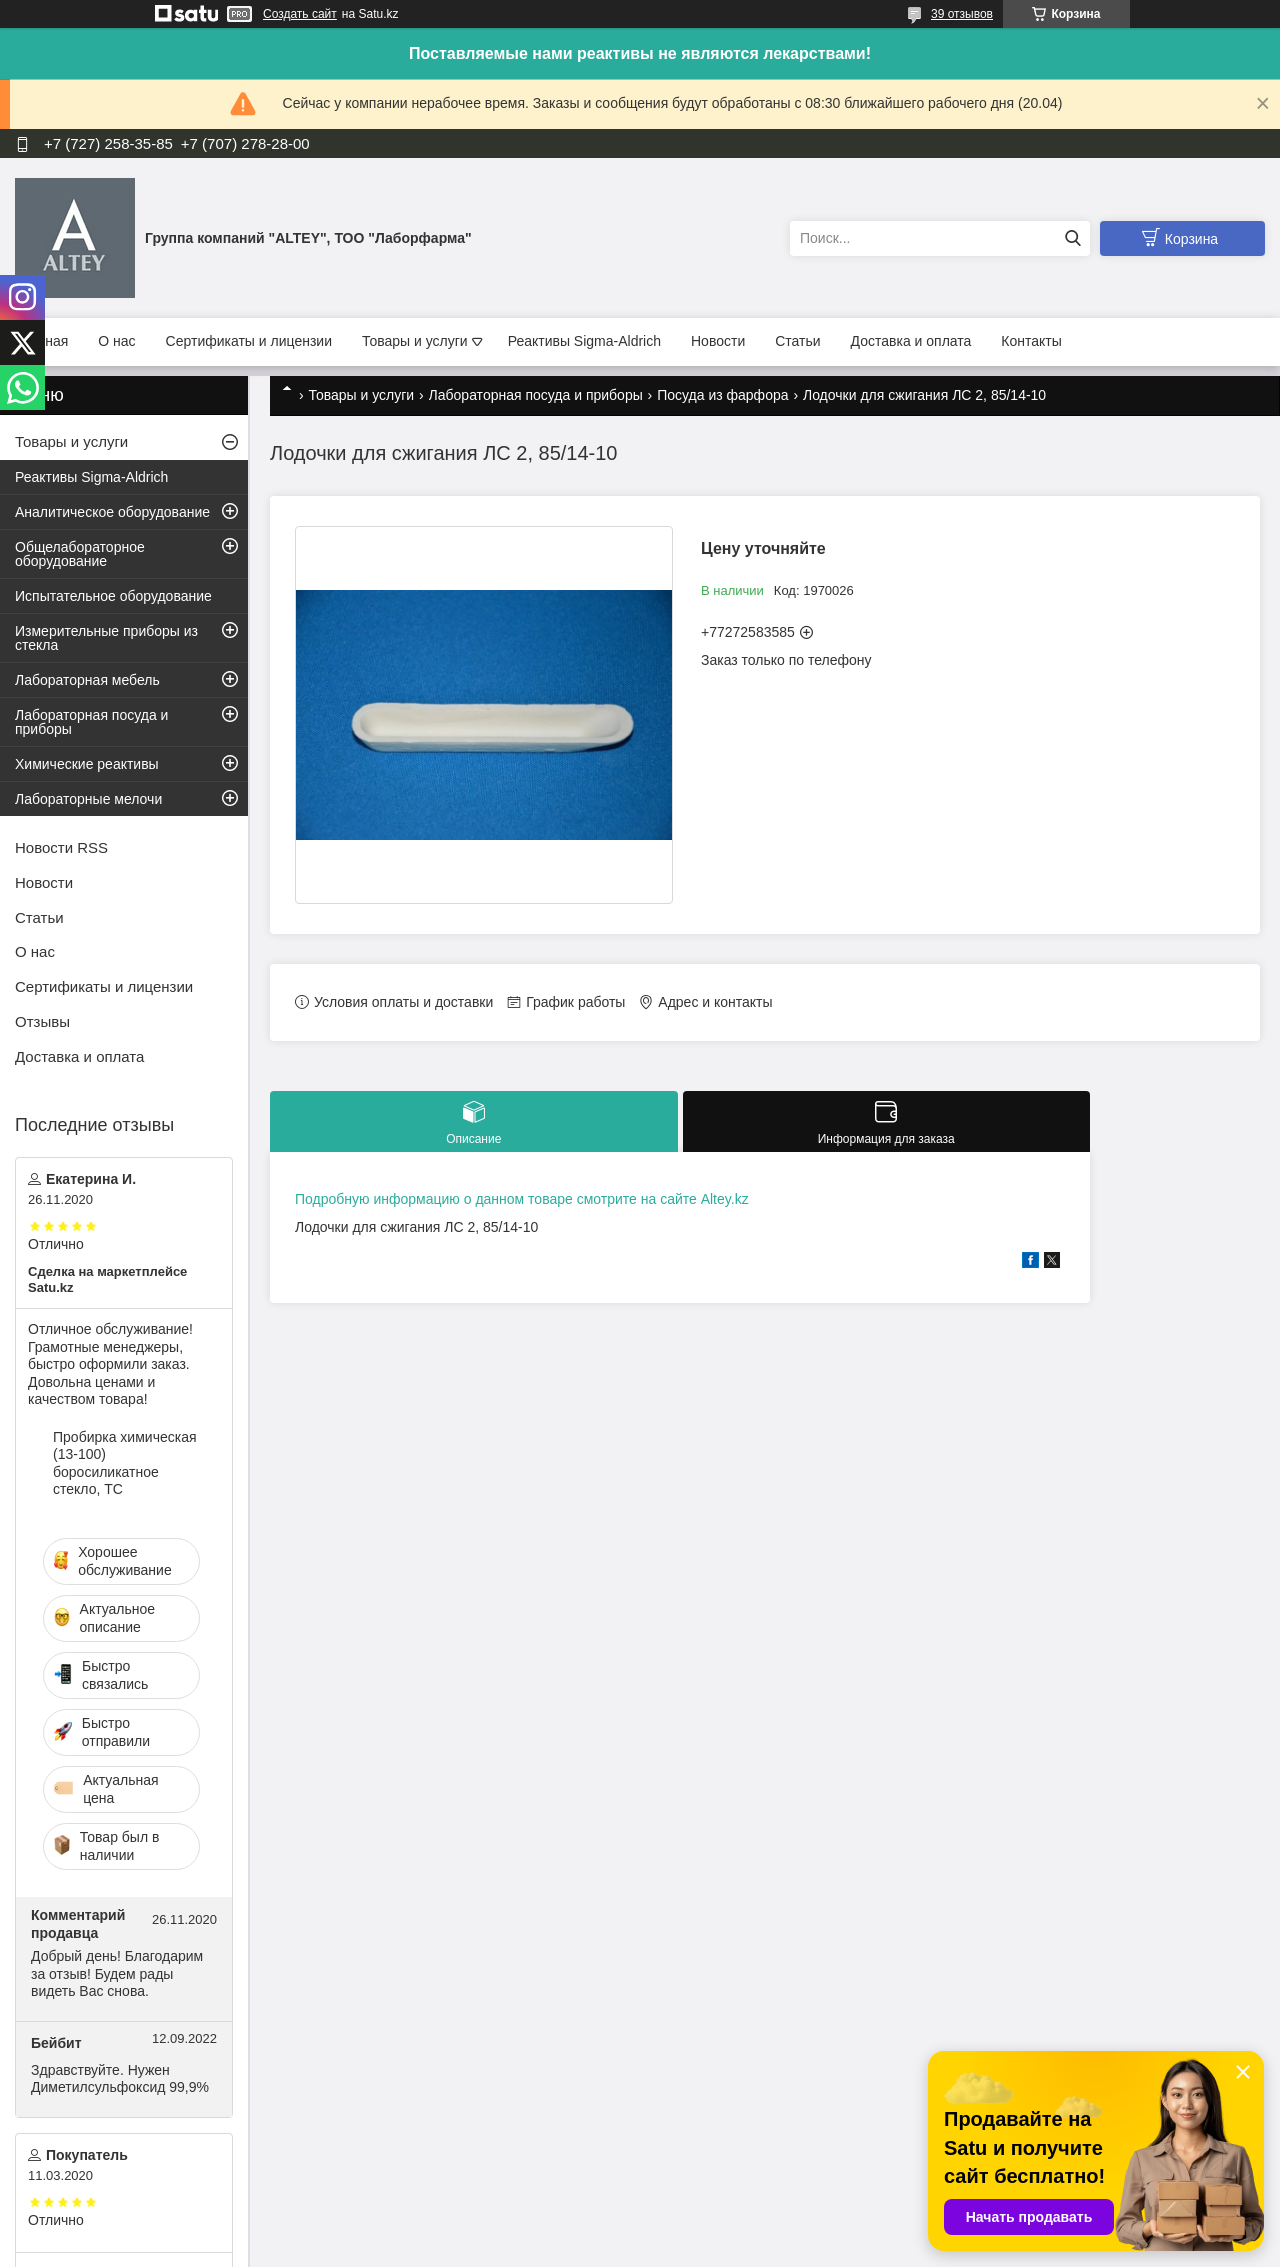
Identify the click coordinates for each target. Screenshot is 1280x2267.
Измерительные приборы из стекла (106, 638)
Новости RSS (61, 847)
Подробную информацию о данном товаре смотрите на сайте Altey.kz (522, 1199)
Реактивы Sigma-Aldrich (584, 341)
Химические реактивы (87, 764)
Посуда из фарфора (722, 395)
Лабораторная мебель (87, 680)
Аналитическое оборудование (112, 512)
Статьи (797, 341)
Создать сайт (300, 14)
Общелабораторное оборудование (80, 554)
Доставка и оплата (911, 341)
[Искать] (1072, 238)
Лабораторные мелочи (88, 799)
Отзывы (42, 1021)
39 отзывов (962, 14)
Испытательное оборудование (113, 596)
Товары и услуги (415, 341)
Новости (718, 341)
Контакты (1031, 341)
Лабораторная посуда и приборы (536, 395)
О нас (116, 341)
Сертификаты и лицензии (249, 341)
